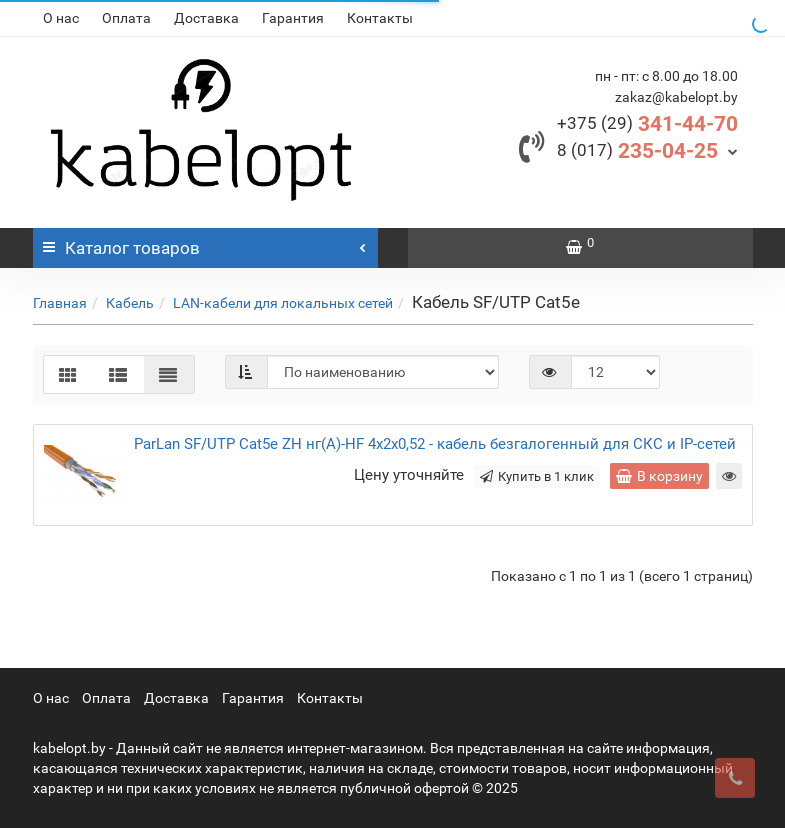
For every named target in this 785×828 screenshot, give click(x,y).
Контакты (380, 18)
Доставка (206, 18)
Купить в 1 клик (537, 476)
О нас (61, 18)
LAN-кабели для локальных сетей (283, 303)
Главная (60, 303)
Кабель (130, 303)
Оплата (126, 18)
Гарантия (293, 18)
